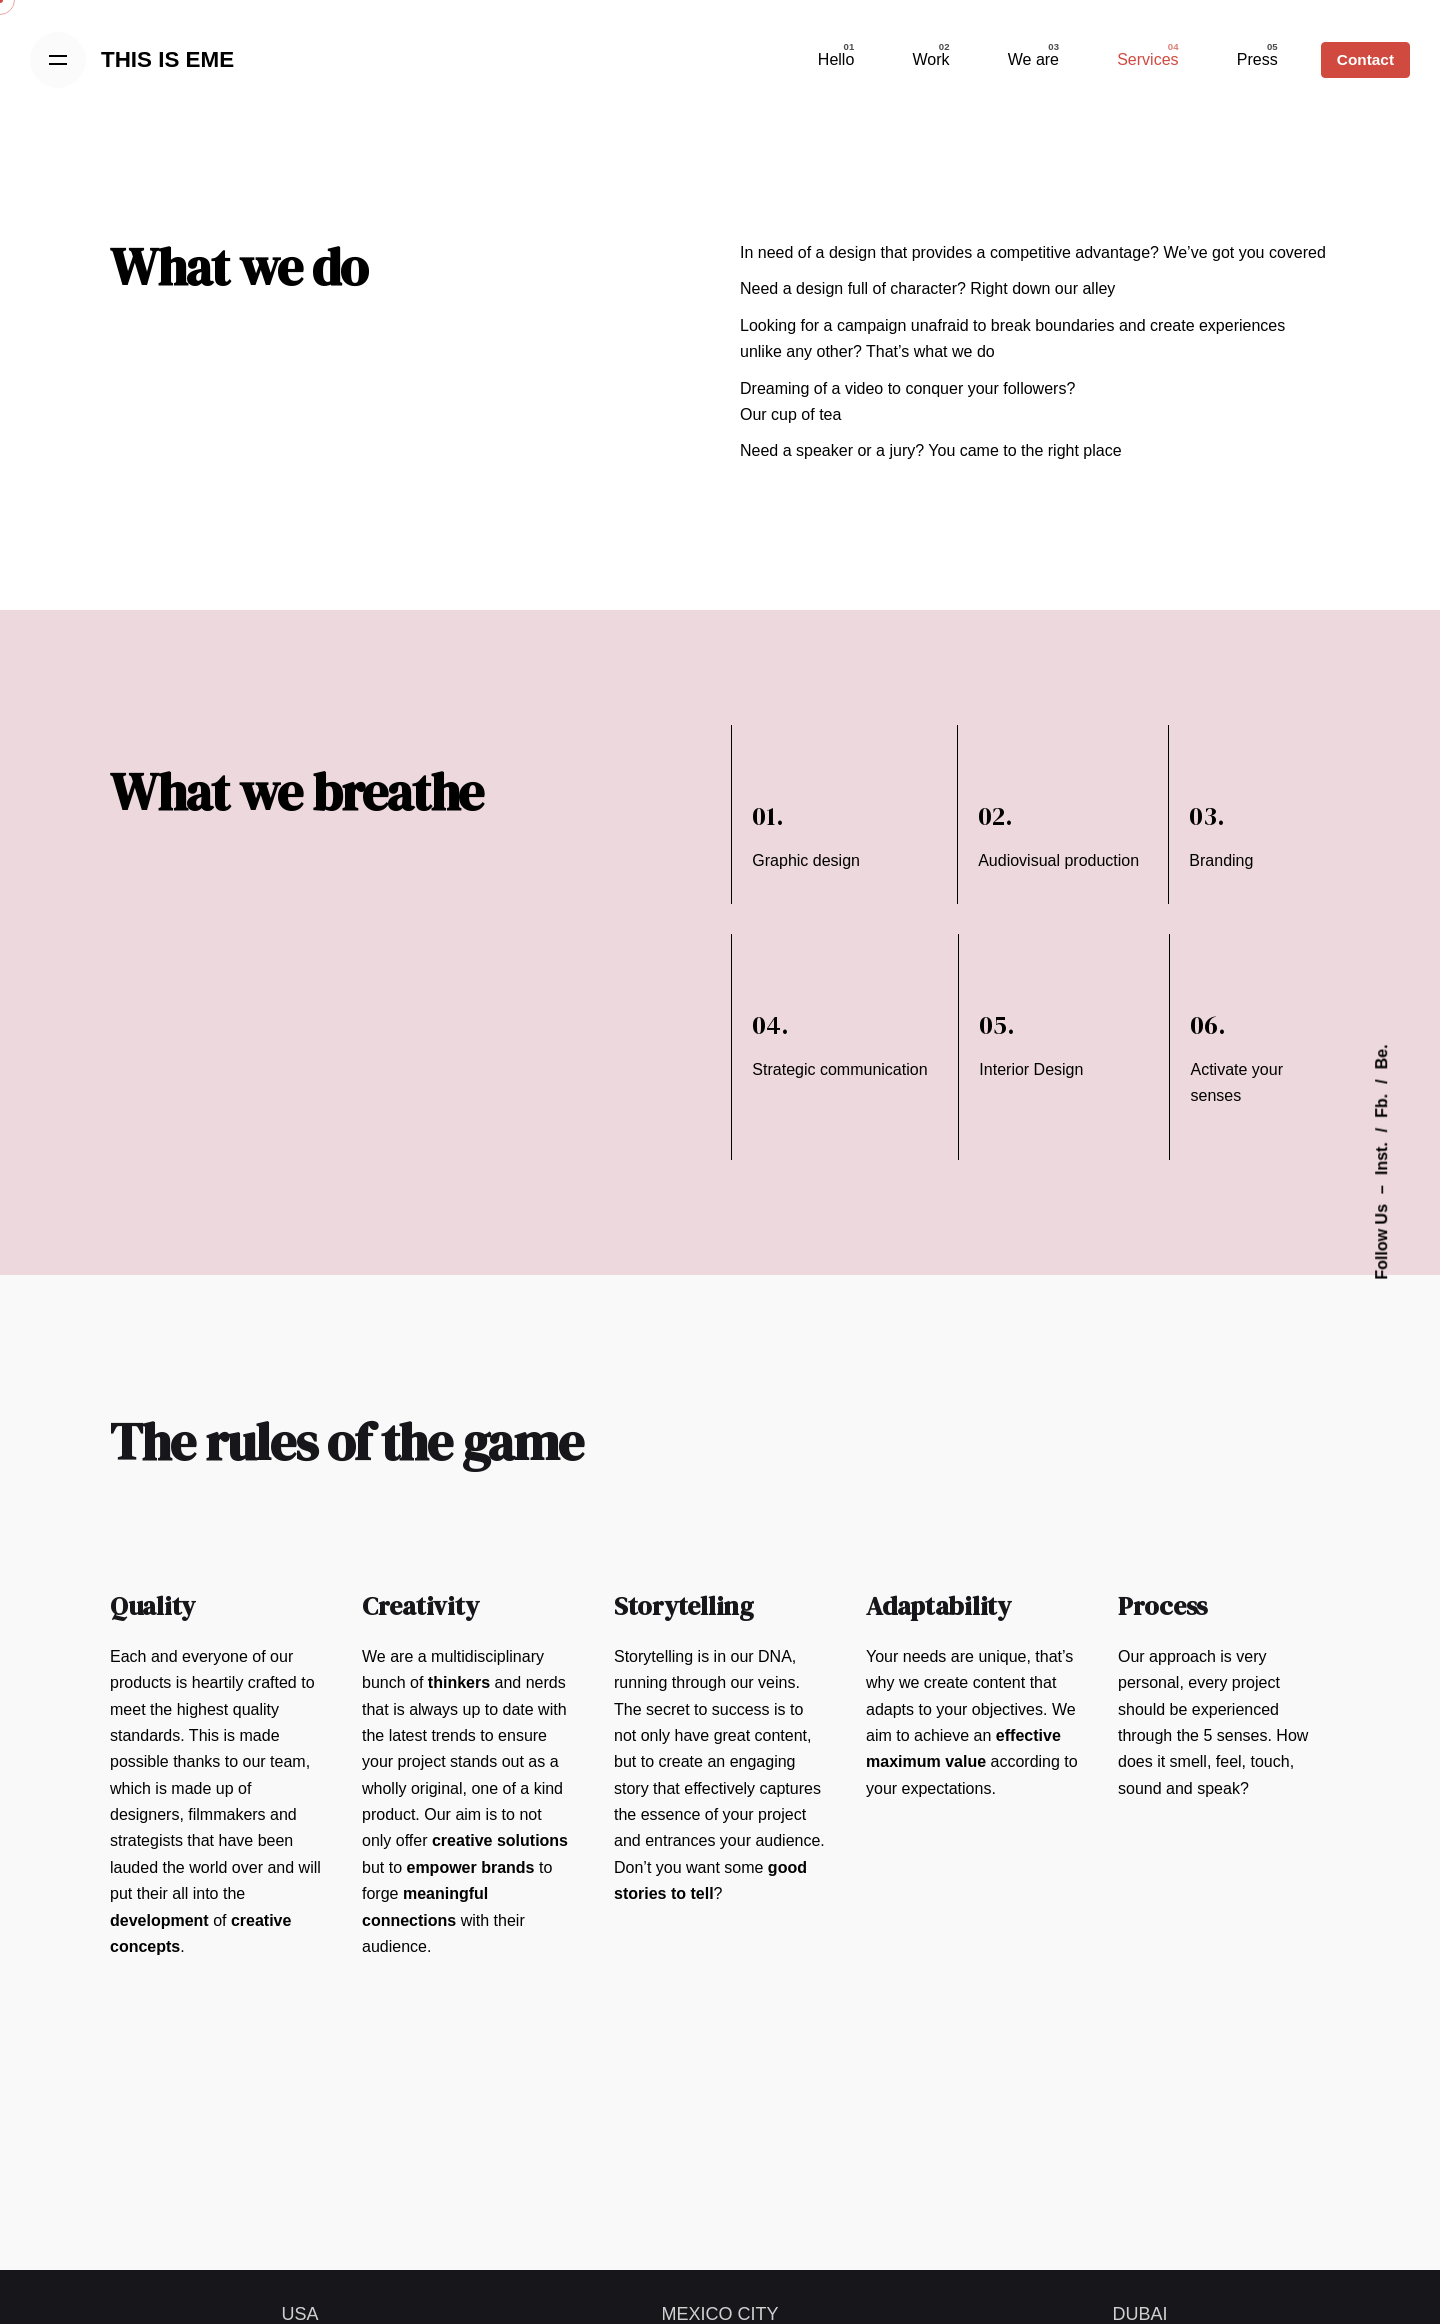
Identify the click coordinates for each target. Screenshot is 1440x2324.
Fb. (1381, 1106)
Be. (1381, 1056)
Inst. (1381, 1158)
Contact (1365, 59)
